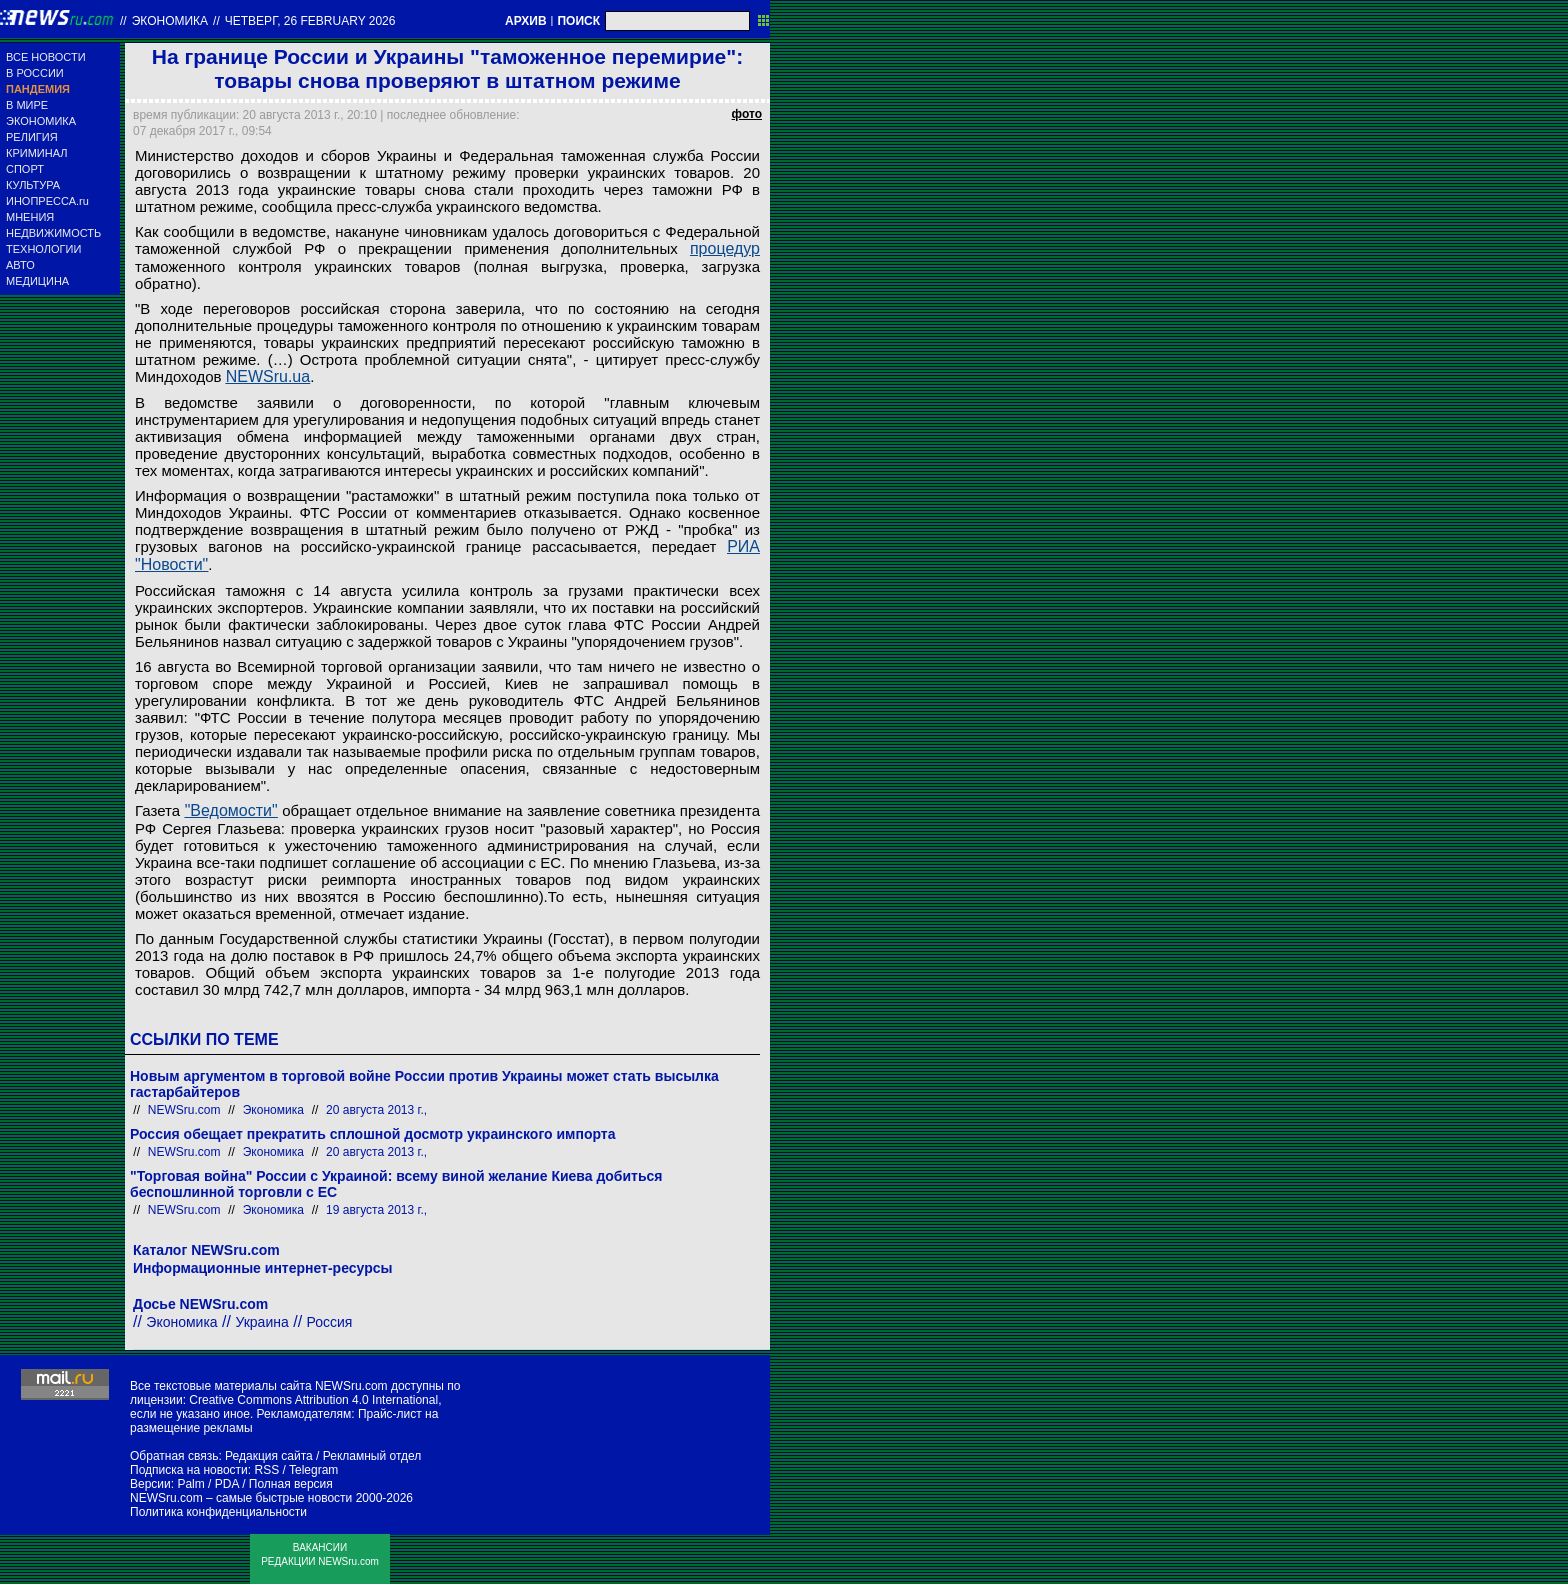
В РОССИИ (35, 73)
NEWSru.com (184, 1110)
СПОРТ (25, 169)
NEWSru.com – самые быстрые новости (241, 1498)
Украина (261, 1322)
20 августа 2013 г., (376, 1110)
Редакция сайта (269, 1456)
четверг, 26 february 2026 (310, 21)
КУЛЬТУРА (33, 185)
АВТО (20, 265)
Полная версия (291, 1484)
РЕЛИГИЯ (32, 137)
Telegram (313, 1470)
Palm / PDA (207, 1484)
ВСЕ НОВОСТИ (46, 57)
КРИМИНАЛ (36, 153)
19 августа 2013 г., (376, 1210)
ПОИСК (578, 21)
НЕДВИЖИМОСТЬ (53, 233)
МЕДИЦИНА (37, 281)
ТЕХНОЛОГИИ (43, 249)
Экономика (170, 21)
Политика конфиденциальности (218, 1512)
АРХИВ (526, 21)
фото (747, 114)
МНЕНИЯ (30, 217)
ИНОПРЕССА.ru (47, 201)
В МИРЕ (27, 105)
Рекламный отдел (372, 1456)
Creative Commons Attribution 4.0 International (313, 1400)
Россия (330, 1322)
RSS (266, 1470)
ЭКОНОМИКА (41, 121)
